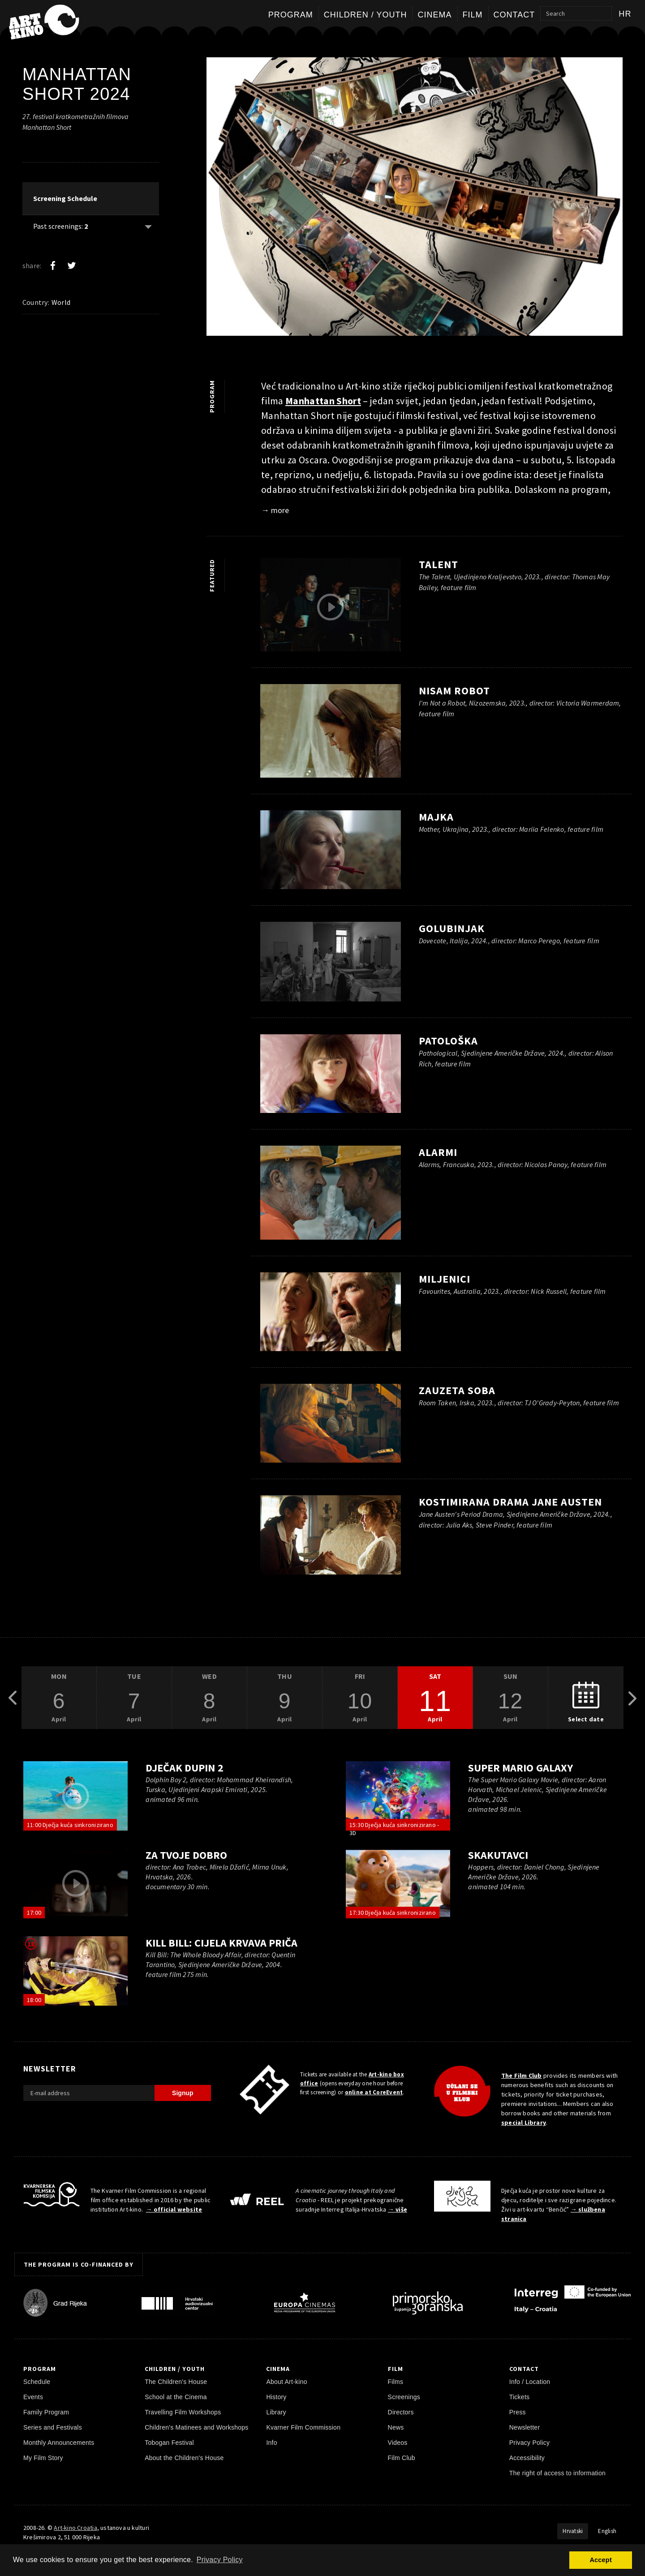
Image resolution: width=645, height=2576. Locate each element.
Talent (438, 564)
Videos (398, 2442)
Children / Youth (365, 14)
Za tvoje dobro (186, 1855)
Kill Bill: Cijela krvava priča (221, 1943)
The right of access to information (557, 2473)
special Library (523, 2122)
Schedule (36, 2381)
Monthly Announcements (58, 2442)
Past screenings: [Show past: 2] (60, 226)
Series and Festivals (52, 2427)
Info (271, 2442)
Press (517, 2412)
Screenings (404, 2397)
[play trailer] (330, 607)
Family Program (46, 2412)
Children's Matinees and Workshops (196, 2427)
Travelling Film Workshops (183, 2412)
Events (33, 2397)
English (607, 2531)
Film (473, 14)
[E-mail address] (89, 2093)
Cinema (434, 14)
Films (396, 2381)
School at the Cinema (176, 2397)
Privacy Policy (529, 2442)
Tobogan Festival (169, 2442)
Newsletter (524, 2427)
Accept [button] (600, 2559)
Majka (436, 817)
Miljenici (444, 1279)
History (276, 2397)
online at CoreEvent (374, 2092)
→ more (275, 510)
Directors (401, 2412)
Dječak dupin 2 (184, 1768)
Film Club (401, 2457)
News (396, 2427)
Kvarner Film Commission (303, 2427)
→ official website (174, 2209)
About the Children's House (184, 2457)
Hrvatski (573, 2531)
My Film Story (43, 2457)
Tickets (519, 2397)
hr (625, 13)
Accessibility (527, 2457)
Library (276, 2412)
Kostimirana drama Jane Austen (510, 1502)
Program (290, 14)
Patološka (448, 1041)
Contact (514, 14)
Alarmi (438, 1152)
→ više (397, 2209)
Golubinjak (452, 928)
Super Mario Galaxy (520, 1768)
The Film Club (521, 2075)
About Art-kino (286, 2381)
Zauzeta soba (457, 1390)
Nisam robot (454, 690)
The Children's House (176, 2381)
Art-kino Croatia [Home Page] (75, 2528)
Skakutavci (498, 1855)
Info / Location (529, 2381)
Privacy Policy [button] (220, 2559)
